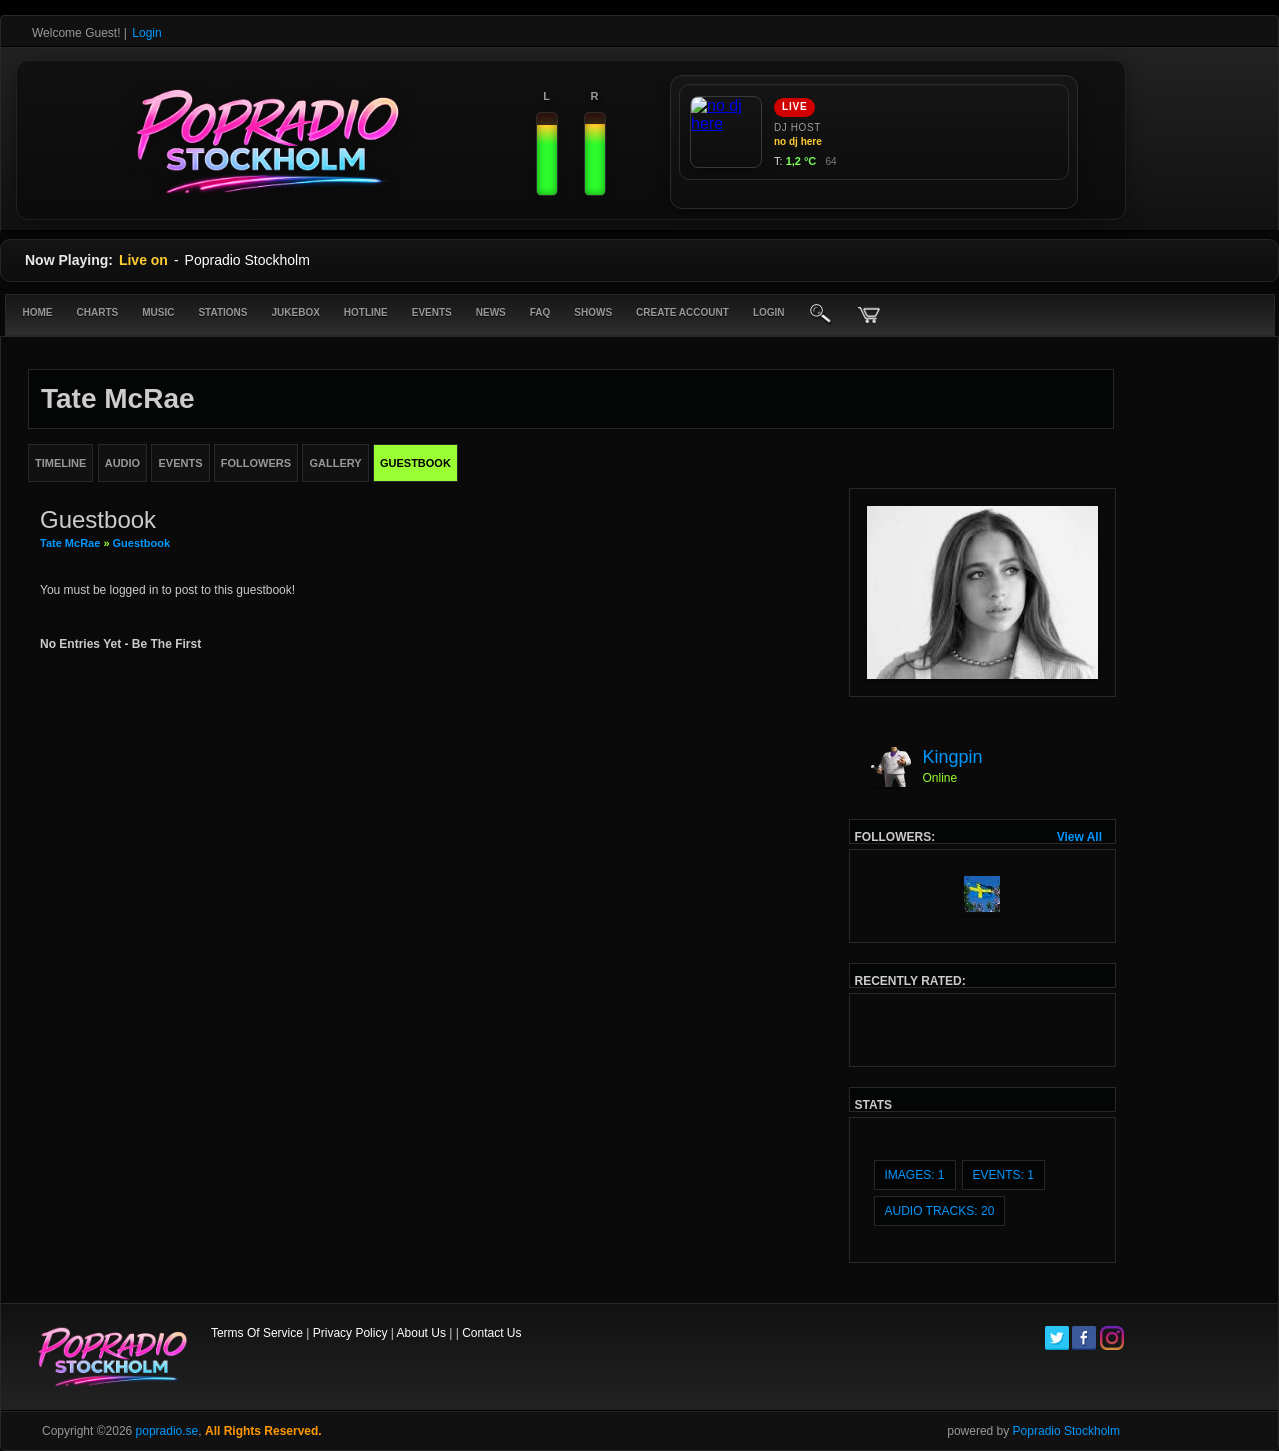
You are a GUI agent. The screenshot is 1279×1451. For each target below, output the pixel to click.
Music (158, 312)
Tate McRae (71, 543)
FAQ (540, 312)
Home (38, 312)
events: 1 (1003, 1175)
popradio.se (167, 1431)
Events (432, 312)
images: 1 (915, 1175)
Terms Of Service (257, 1333)
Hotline (366, 312)
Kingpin (953, 757)
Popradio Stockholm (1066, 1431)
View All (1079, 837)
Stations (222, 312)
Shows (593, 312)
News (491, 312)
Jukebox (295, 312)
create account (682, 312)
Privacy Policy (350, 1333)
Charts (98, 312)
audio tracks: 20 (940, 1211)
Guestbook (141, 543)
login (769, 312)
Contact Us (491, 1333)
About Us (421, 1333)
